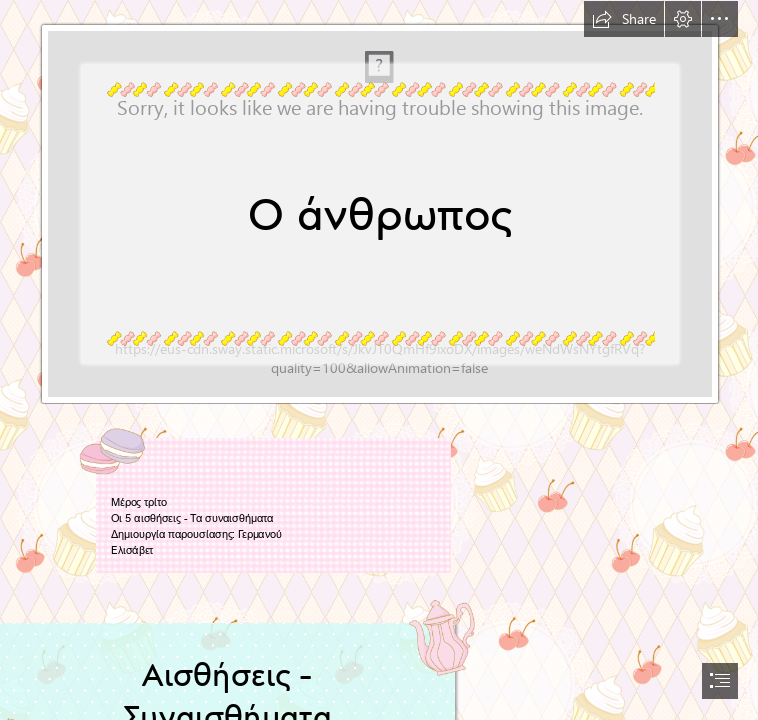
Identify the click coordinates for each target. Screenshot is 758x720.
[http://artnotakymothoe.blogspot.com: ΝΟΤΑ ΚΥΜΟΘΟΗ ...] (379, 202)
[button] (624, 19)
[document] (379, 360)
